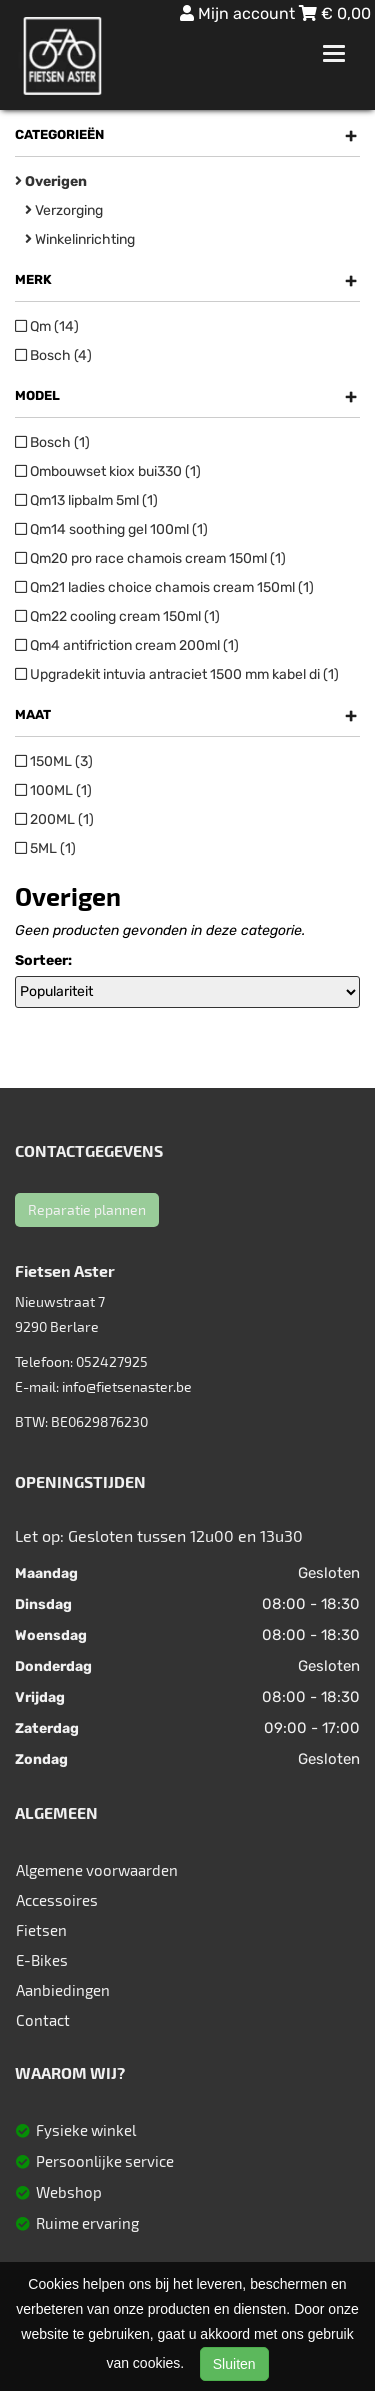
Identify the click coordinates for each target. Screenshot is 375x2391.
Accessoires (57, 1900)
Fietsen (41, 1930)
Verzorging (64, 210)
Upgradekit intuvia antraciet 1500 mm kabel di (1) (177, 674)
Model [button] (186, 396)
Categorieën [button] (186, 135)
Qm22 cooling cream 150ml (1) (117, 616)
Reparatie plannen (87, 1209)
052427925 (112, 1361)
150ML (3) (54, 761)
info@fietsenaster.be (127, 1386)
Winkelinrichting (80, 239)
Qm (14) (47, 326)
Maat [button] (186, 715)
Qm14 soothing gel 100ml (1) (111, 529)
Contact (43, 2020)
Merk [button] (186, 280)
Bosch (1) (52, 442)
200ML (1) (54, 819)
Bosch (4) (53, 355)
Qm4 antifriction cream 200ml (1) (127, 645)
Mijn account (239, 13)
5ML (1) (45, 848)
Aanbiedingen (63, 1990)
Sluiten (234, 2364)
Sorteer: (43, 960)
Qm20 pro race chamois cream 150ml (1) (150, 558)
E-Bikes (42, 1960)
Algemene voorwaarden (97, 1870)
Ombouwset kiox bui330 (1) (108, 471)
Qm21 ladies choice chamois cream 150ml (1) (164, 587)
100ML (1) (53, 790)
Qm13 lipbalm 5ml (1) (86, 500)
